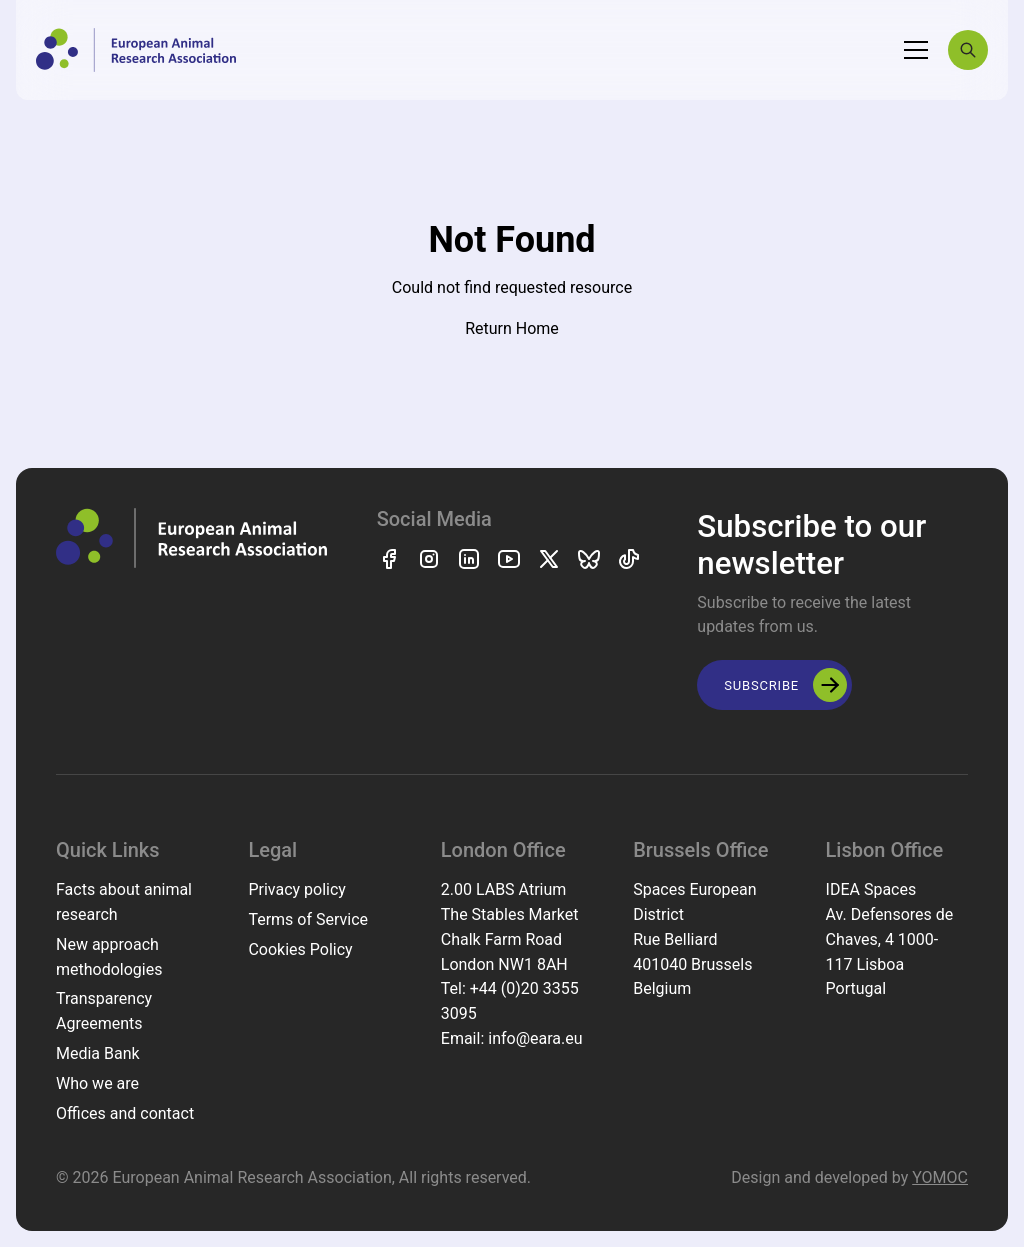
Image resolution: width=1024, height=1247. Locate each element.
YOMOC (940, 1177)
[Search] (968, 50)
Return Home (512, 328)
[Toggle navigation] (916, 50)
